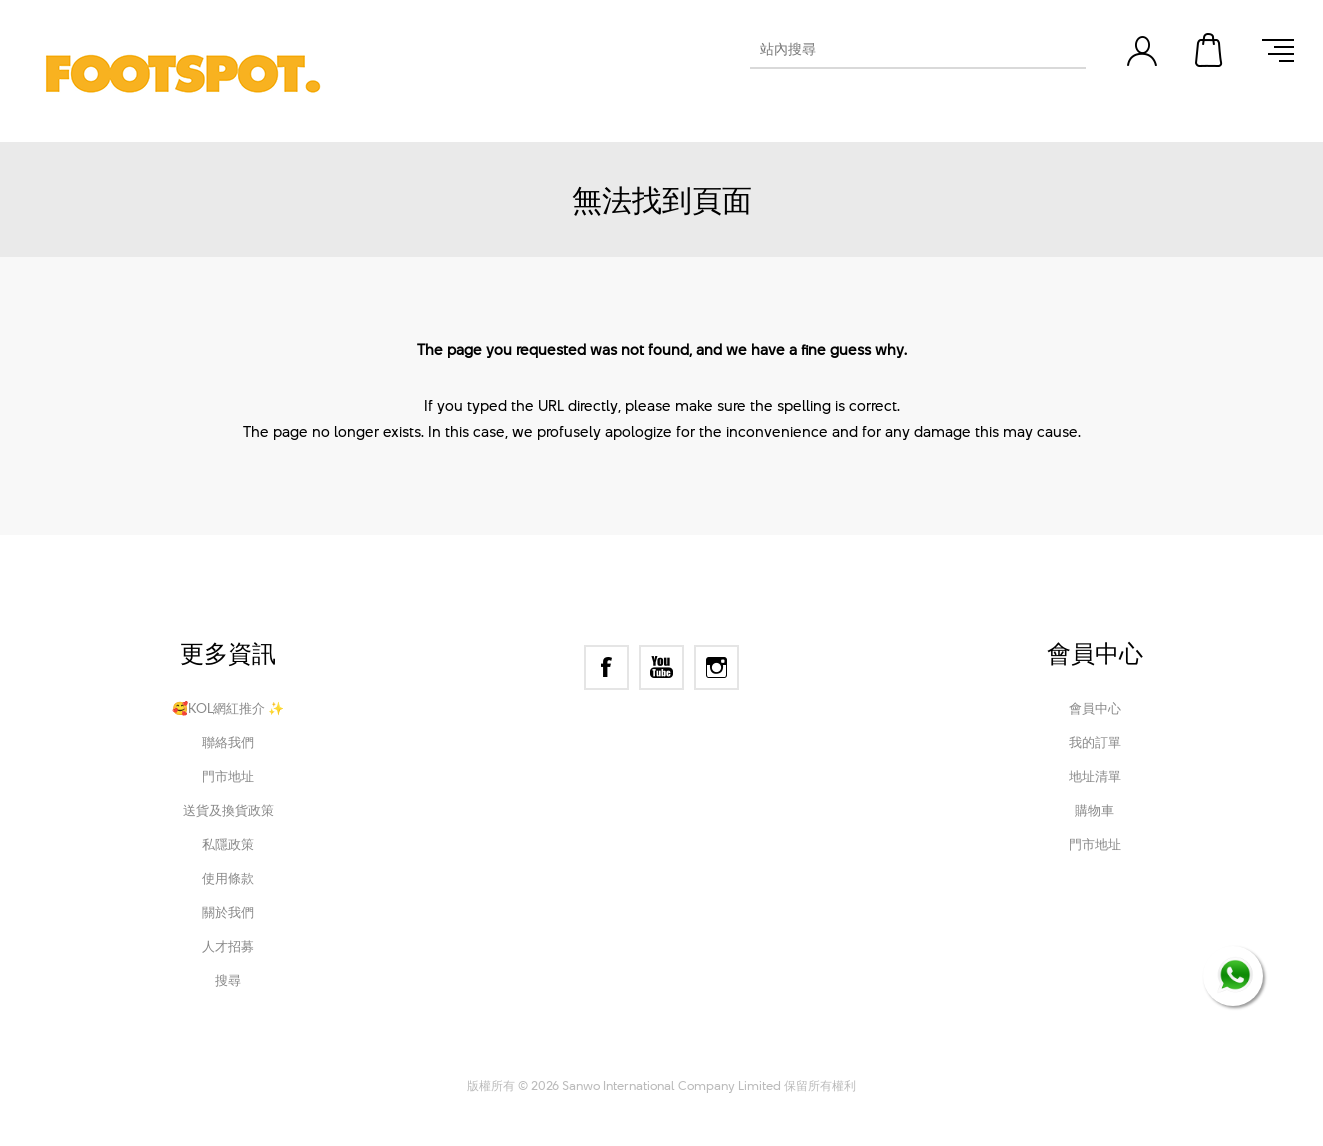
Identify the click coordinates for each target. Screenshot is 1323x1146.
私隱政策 (228, 844)
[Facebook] (606, 667)
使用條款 (228, 878)
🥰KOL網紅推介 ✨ (228, 708)
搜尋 (228, 980)
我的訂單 (1095, 742)
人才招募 (228, 946)
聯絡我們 (228, 742)
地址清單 (1095, 776)
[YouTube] (661, 667)
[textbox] (900, 49)
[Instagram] (716, 667)
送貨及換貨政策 (228, 810)
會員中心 (1095, 708)
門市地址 (228, 776)
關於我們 (228, 912)
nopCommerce (583, 1058)
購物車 (1210, 50)
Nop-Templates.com (795, 1058)
